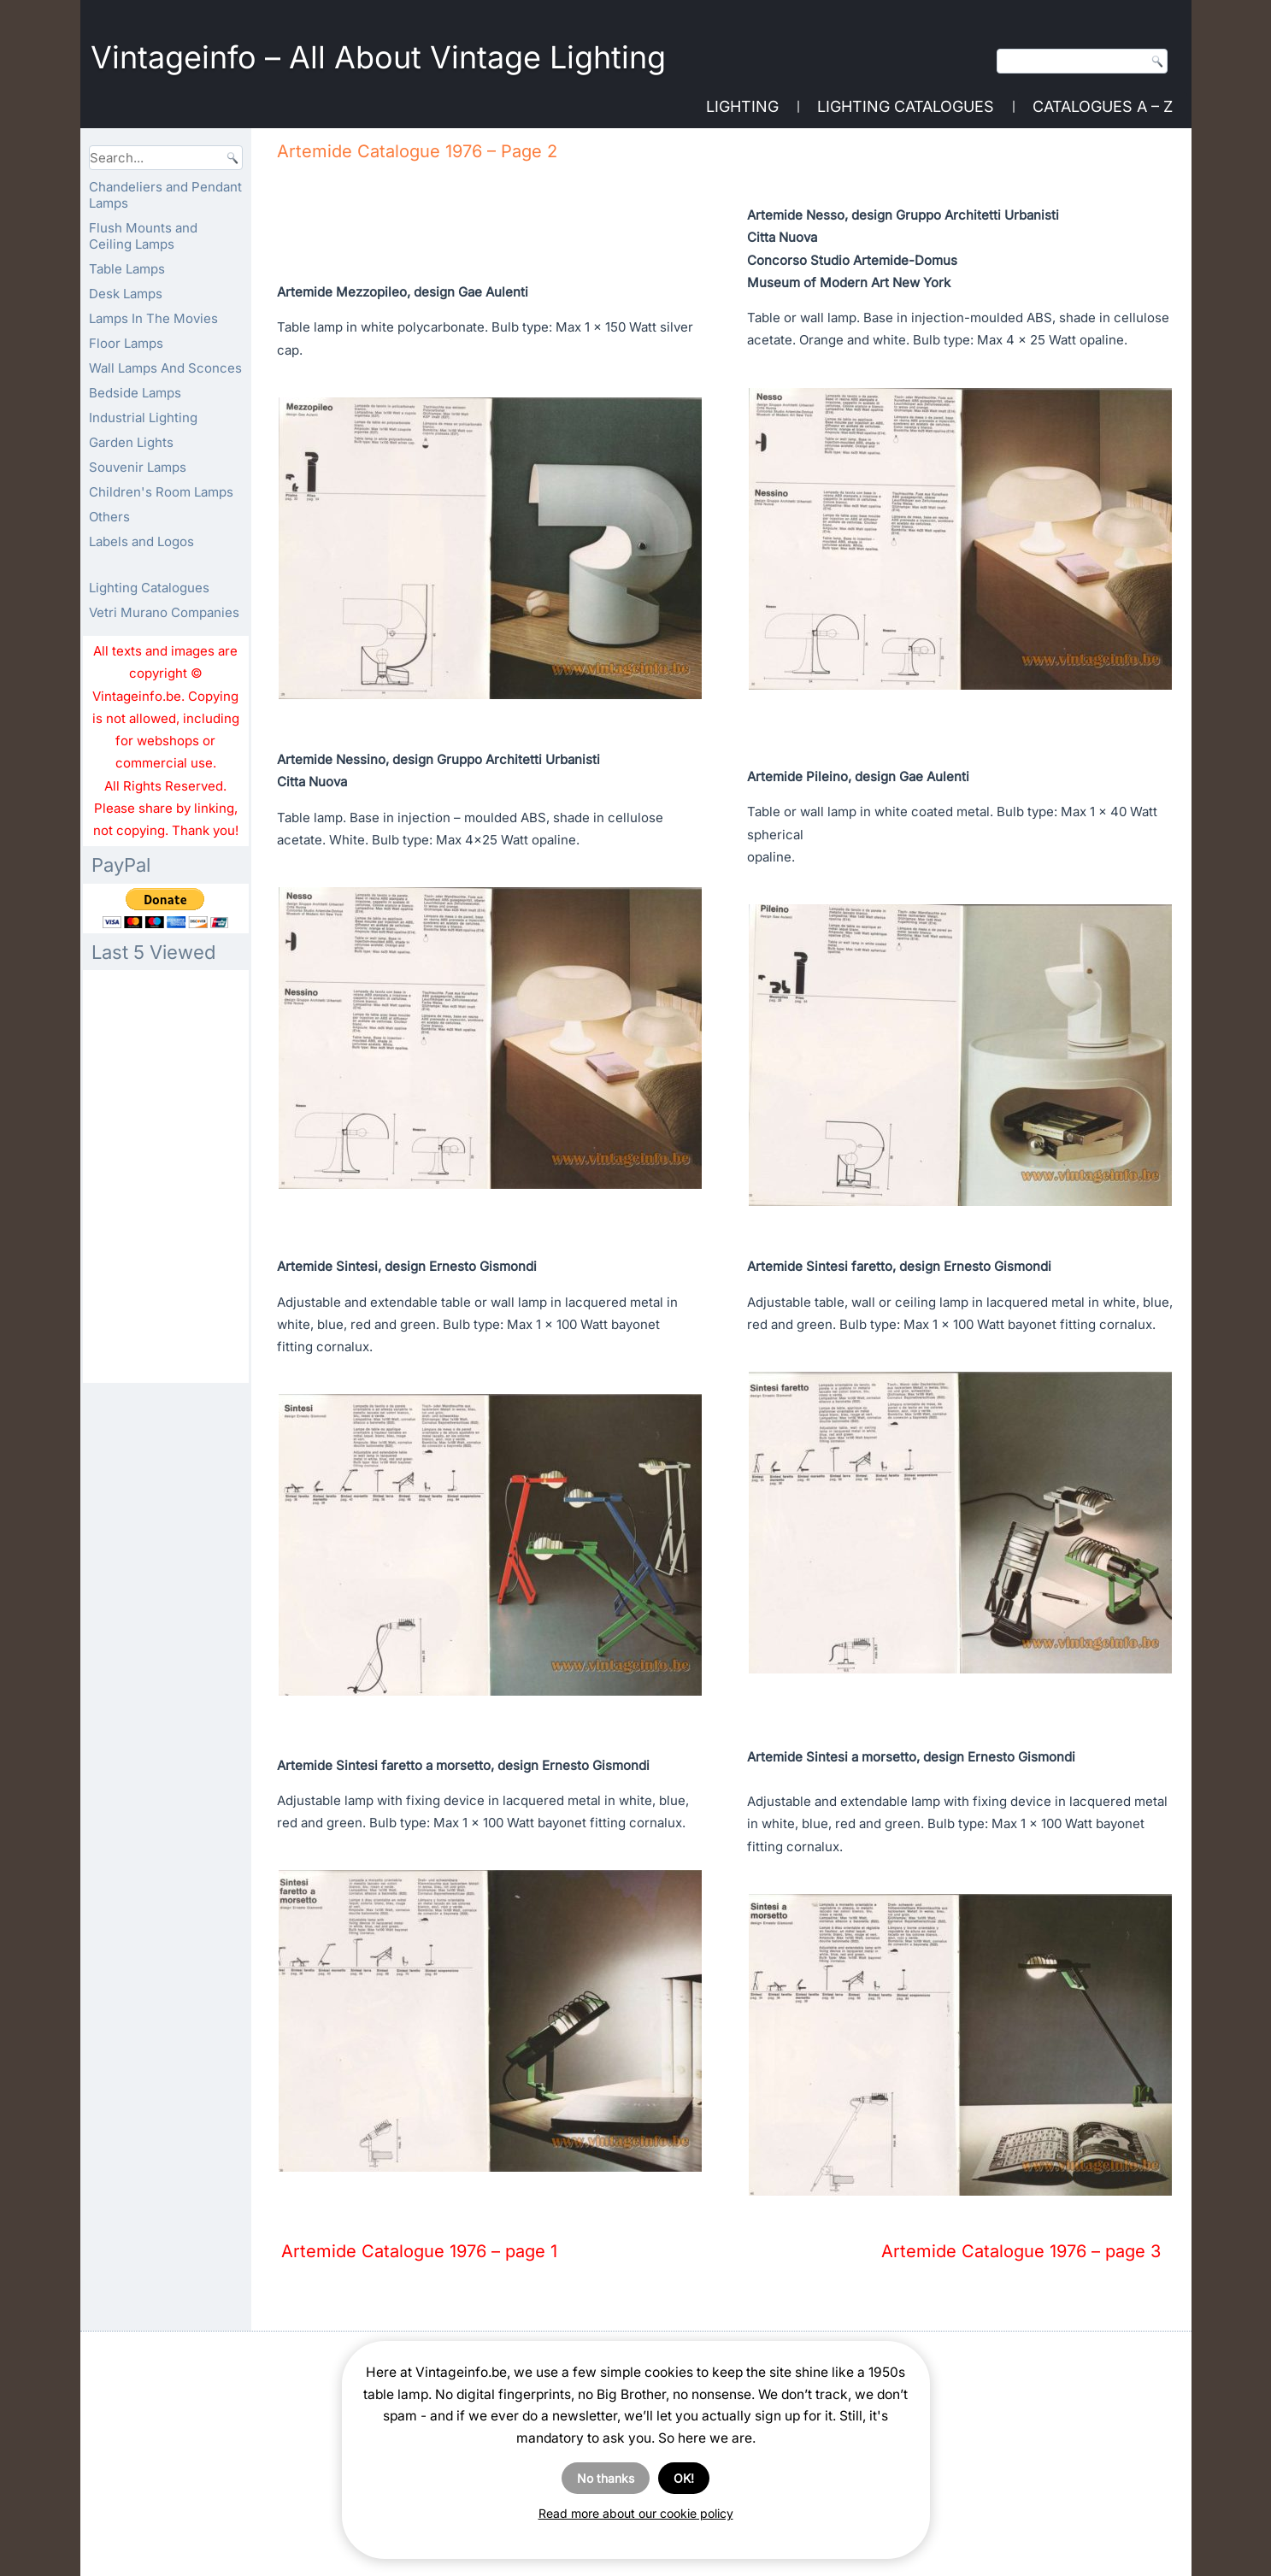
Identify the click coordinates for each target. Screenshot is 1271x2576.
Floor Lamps (126, 343)
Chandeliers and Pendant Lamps (165, 195)
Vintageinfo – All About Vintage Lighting (378, 57)
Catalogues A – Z (1103, 106)
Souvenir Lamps (137, 467)
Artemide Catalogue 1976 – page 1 (419, 2251)
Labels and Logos (141, 541)
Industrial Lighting (143, 417)
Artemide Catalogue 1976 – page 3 (1021, 2251)
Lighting (742, 106)
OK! (684, 2478)
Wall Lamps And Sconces (165, 368)
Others (109, 517)
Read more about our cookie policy (635, 2513)
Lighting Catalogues (905, 106)
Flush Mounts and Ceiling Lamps (143, 236)
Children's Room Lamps (161, 492)
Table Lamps (127, 269)
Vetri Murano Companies (164, 612)
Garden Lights (131, 442)
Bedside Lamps (135, 393)
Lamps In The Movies (153, 318)
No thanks (605, 2478)
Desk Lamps (125, 293)
